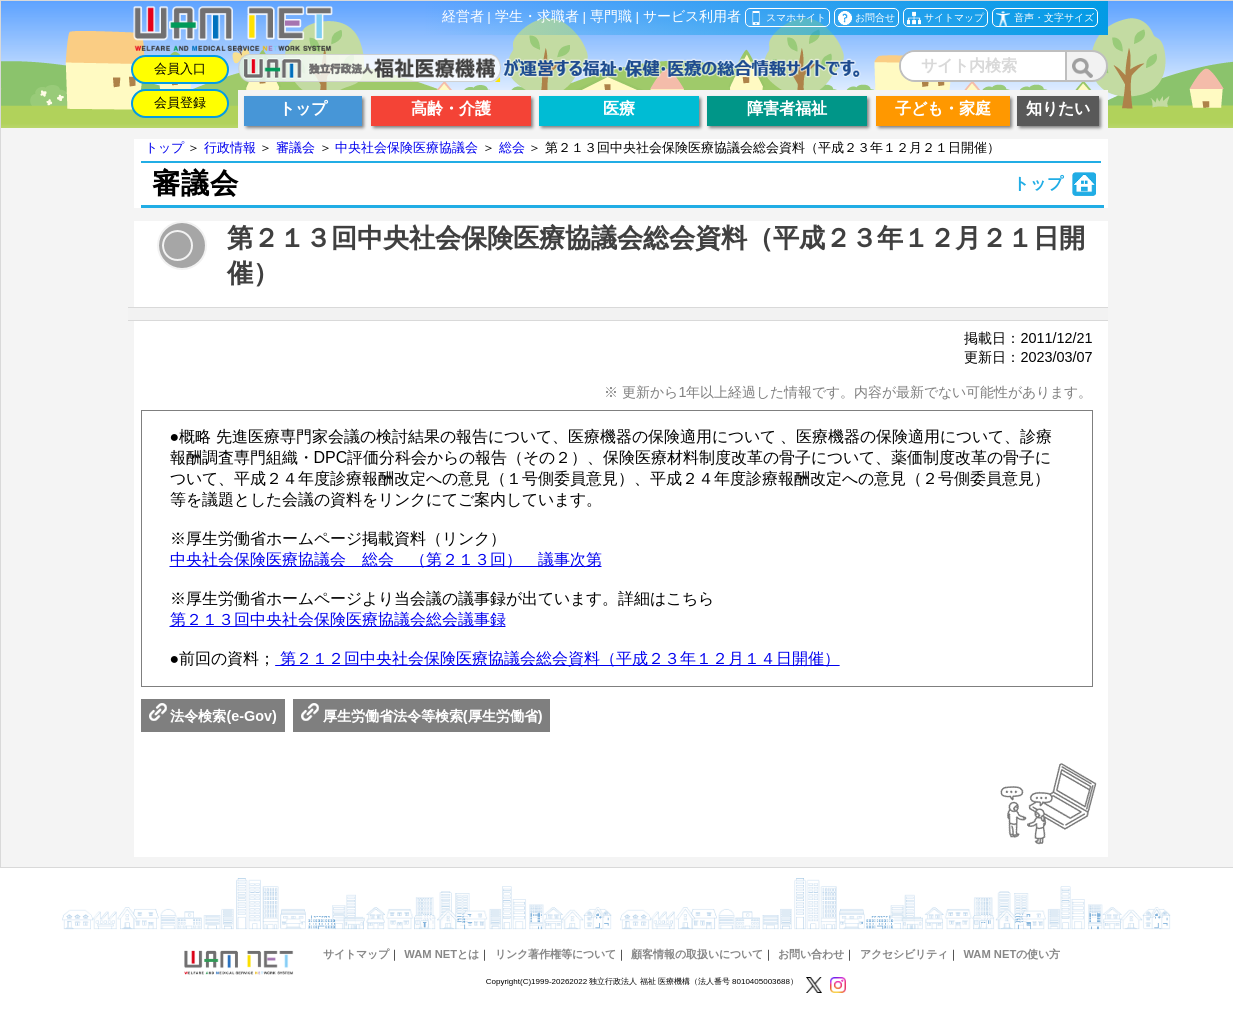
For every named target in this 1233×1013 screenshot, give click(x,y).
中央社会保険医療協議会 (406, 147)
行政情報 (230, 147)
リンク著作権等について (555, 954)
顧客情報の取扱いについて (697, 954)
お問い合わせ (811, 954)
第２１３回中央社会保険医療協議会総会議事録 (338, 619)
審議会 (295, 147)
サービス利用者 (692, 16)
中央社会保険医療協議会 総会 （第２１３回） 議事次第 (386, 559)
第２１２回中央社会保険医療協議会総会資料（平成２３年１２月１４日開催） (557, 658)
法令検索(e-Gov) (213, 716)
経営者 (463, 16)
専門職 (611, 16)
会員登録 (180, 102)
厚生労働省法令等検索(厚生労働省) (422, 716)
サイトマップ (356, 954)
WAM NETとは (441, 954)
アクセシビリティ (904, 954)
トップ (164, 147)
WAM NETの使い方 (1011, 954)
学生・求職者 (537, 16)
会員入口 (180, 68)
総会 (512, 147)
